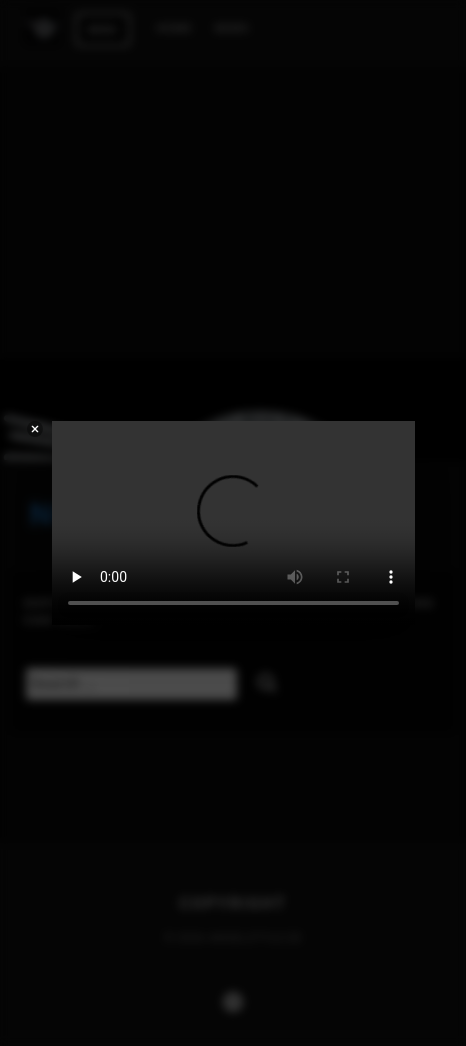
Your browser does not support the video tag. (233, 523)
